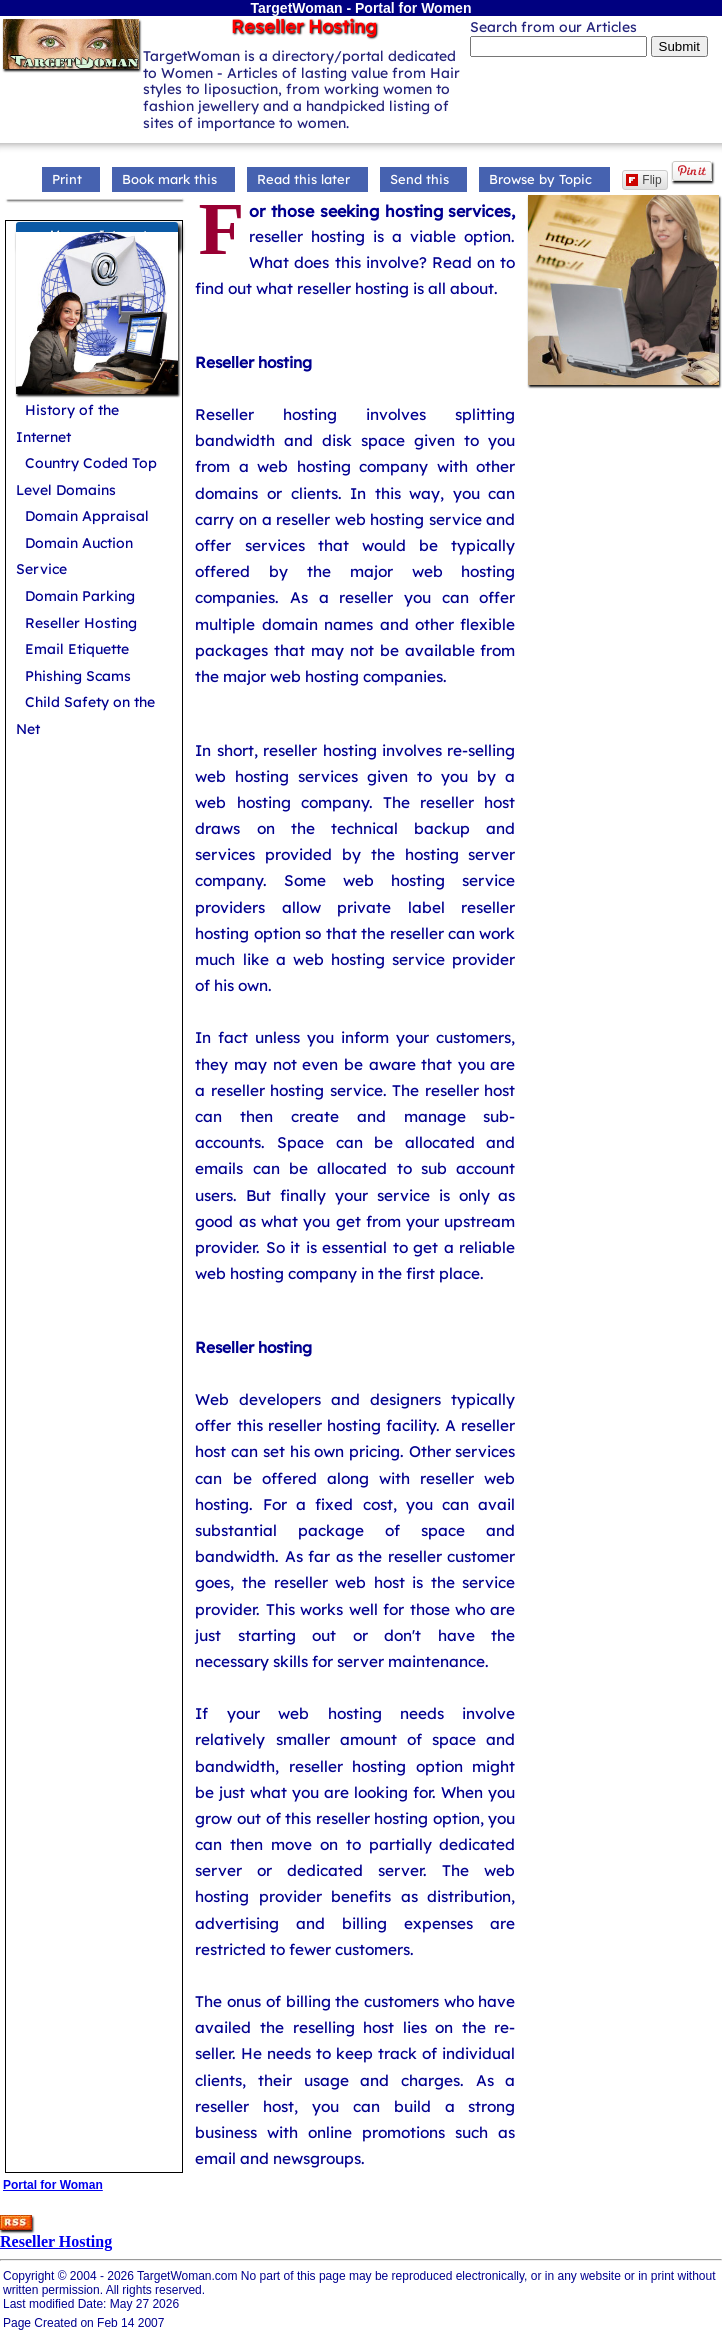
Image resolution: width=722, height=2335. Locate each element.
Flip (643, 180)
